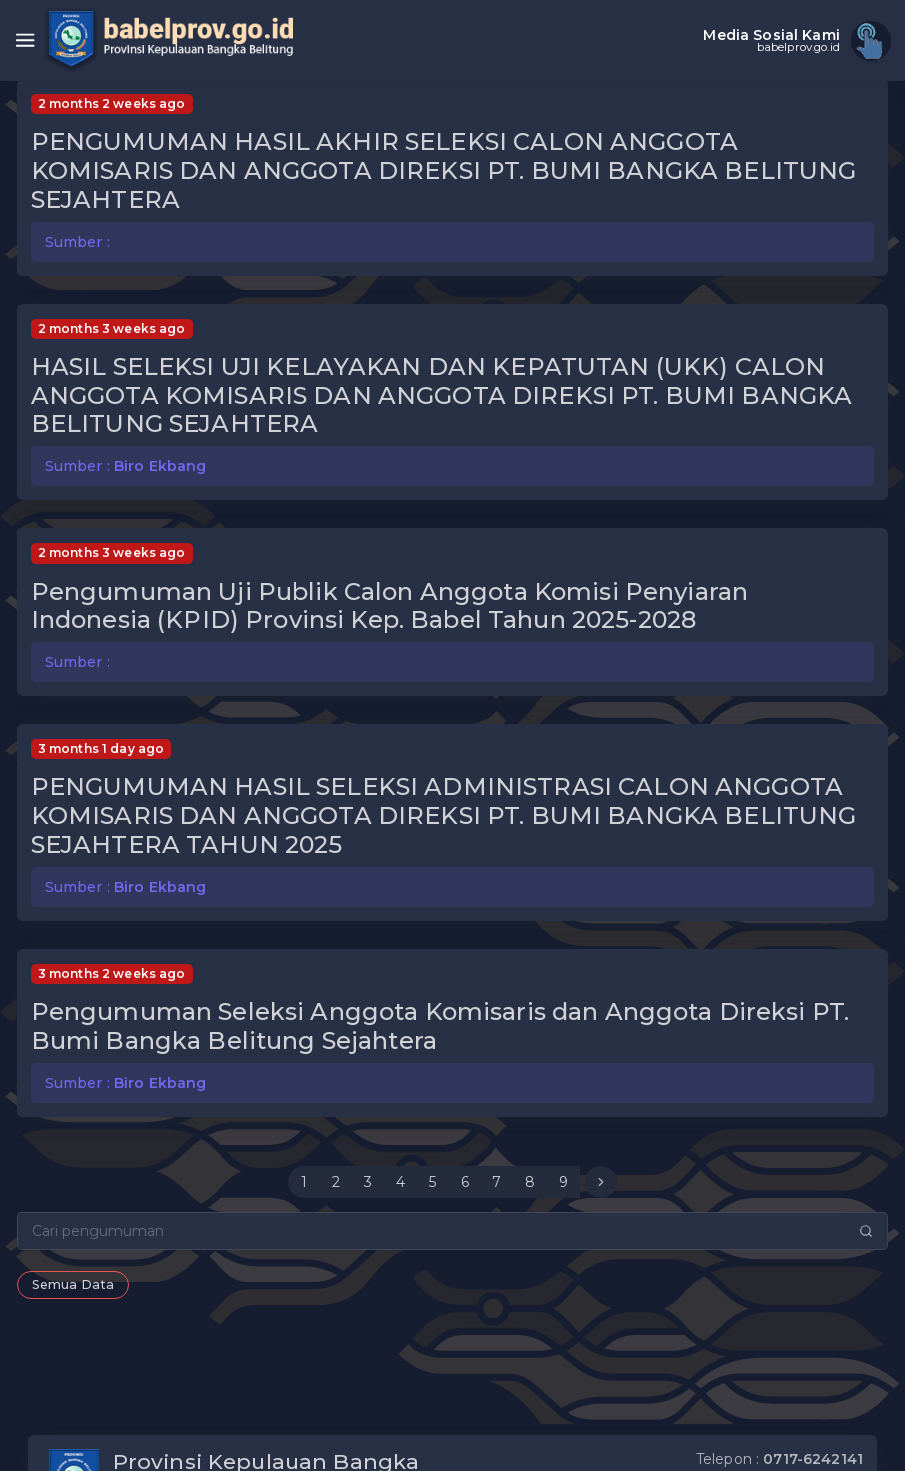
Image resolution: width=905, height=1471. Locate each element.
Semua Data (73, 1284)
